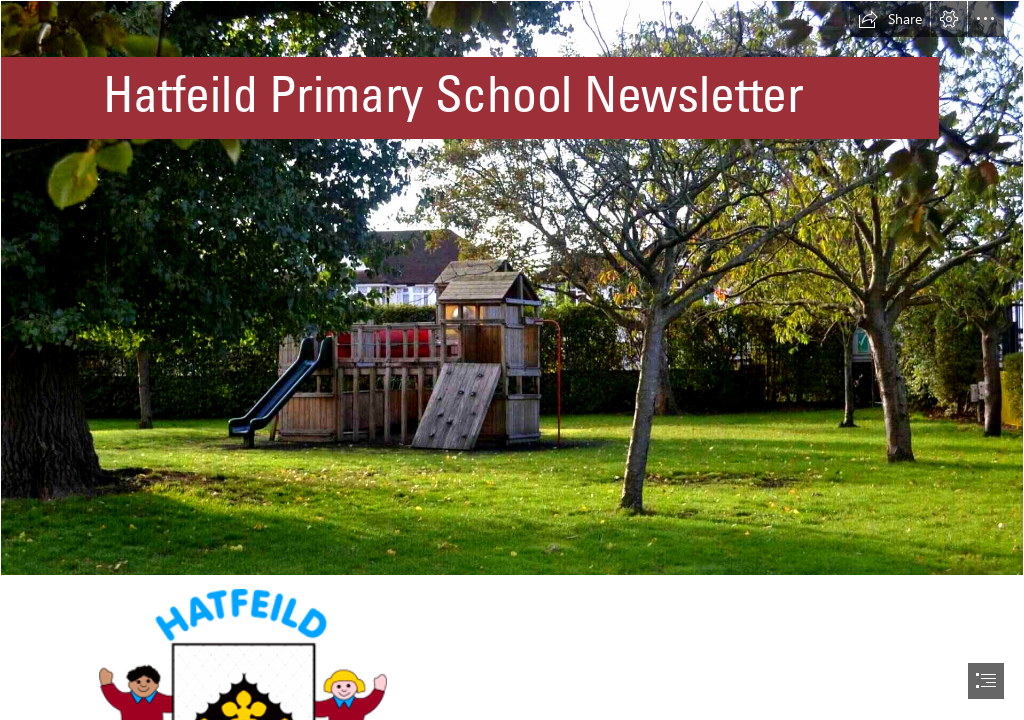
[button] (890, 19)
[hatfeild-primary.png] (512, 288)
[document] (512, 360)
